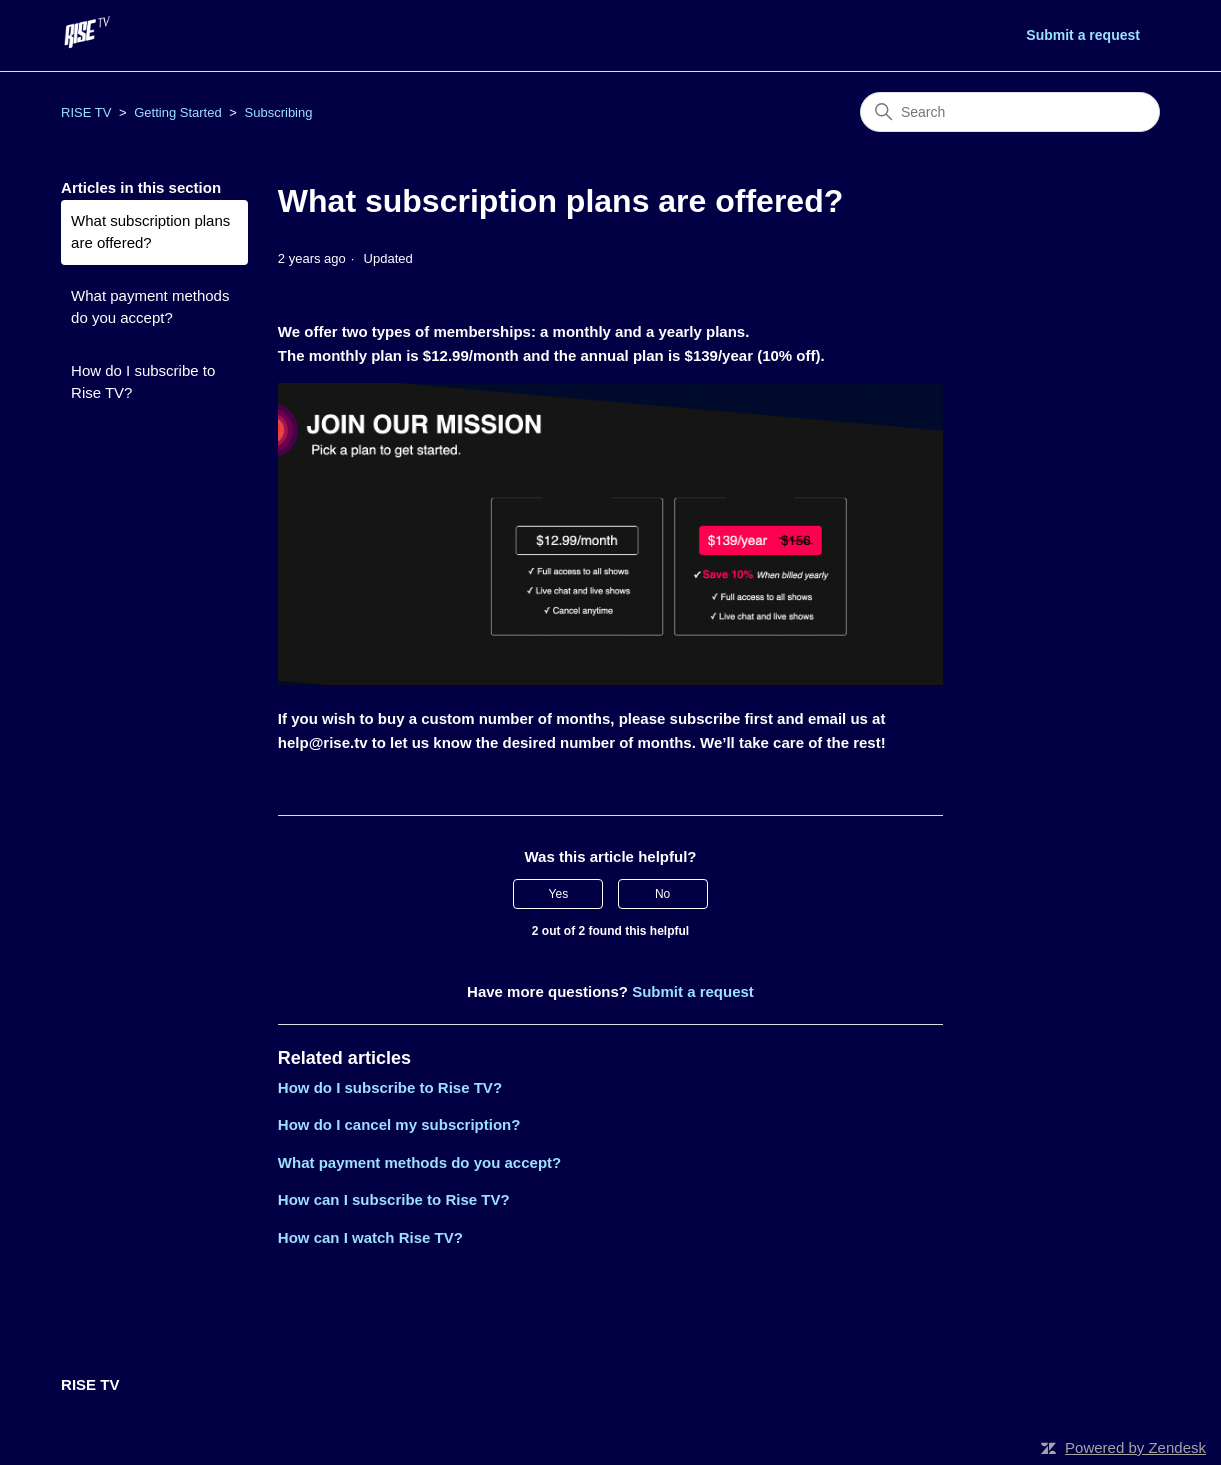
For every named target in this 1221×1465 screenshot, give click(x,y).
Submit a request (1083, 35)
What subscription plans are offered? (150, 232)
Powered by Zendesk (1135, 1447)
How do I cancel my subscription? (399, 1124)
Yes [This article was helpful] (559, 894)
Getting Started (177, 112)
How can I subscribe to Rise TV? (394, 1199)
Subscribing (279, 112)
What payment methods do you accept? (150, 307)
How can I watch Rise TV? (370, 1237)
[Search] (1010, 112)
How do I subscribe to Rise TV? (143, 382)
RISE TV (86, 112)
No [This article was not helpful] (662, 894)
